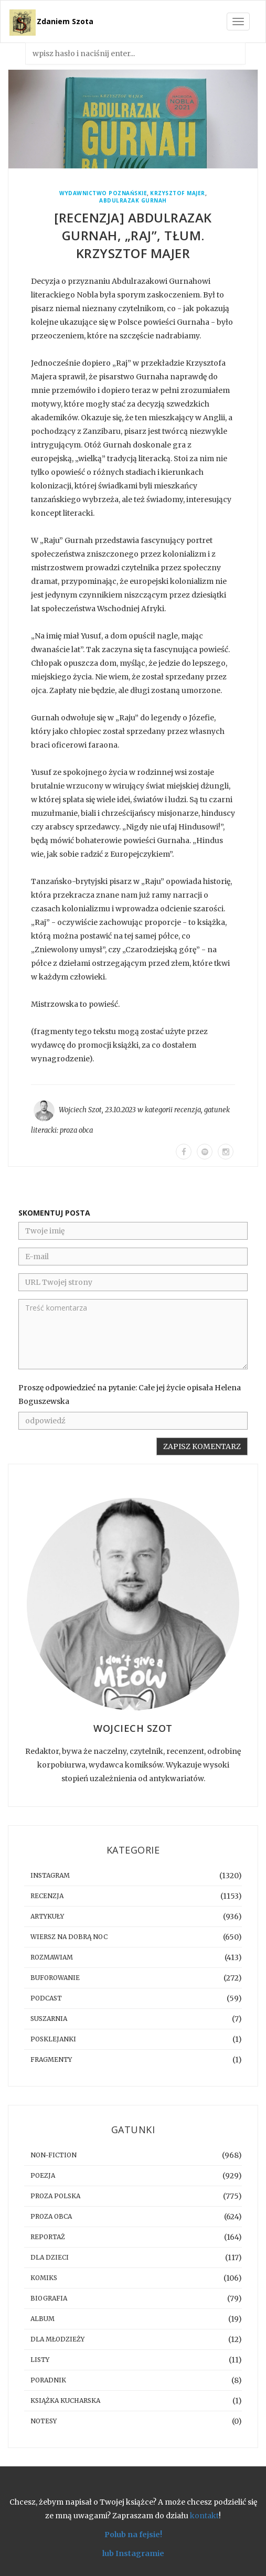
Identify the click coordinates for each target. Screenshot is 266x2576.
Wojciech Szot (80, 1109)
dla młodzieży (57, 2339)
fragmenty (51, 2059)
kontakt (204, 2515)
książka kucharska (65, 2400)
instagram (50, 1875)
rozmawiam (51, 1957)
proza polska (55, 2196)
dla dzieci (49, 2257)
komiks (43, 2278)
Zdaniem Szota (65, 21)
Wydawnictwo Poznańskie (103, 193)
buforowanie (55, 1978)
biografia (48, 2298)
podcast (46, 1998)
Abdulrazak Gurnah (133, 201)
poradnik (48, 2380)
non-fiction (53, 2155)
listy (39, 2360)
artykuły (47, 1916)
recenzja (187, 1109)
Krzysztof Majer (177, 193)
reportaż (47, 2237)
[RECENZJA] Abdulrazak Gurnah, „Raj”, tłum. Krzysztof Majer (133, 235)
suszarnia (48, 2019)
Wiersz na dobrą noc (69, 1937)
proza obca (76, 1130)
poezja (42, 2175)
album (42, 2319)
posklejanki (53, 2039)
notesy (43, 2421)
